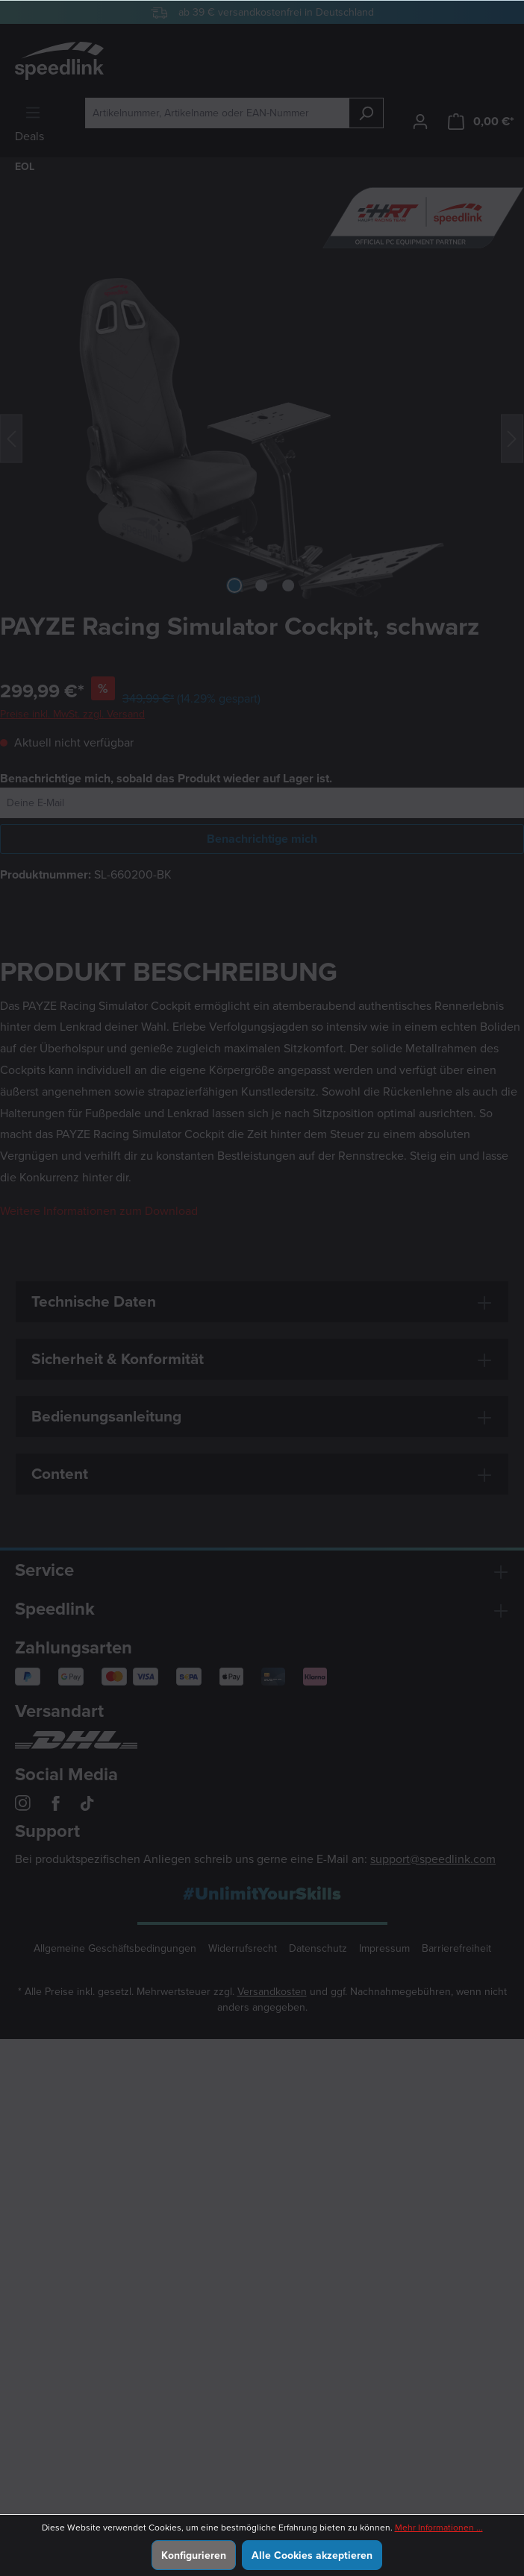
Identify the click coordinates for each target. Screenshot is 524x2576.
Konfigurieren (193, 2555)
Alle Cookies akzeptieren (312, 2555)
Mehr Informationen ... (439, 2527)
